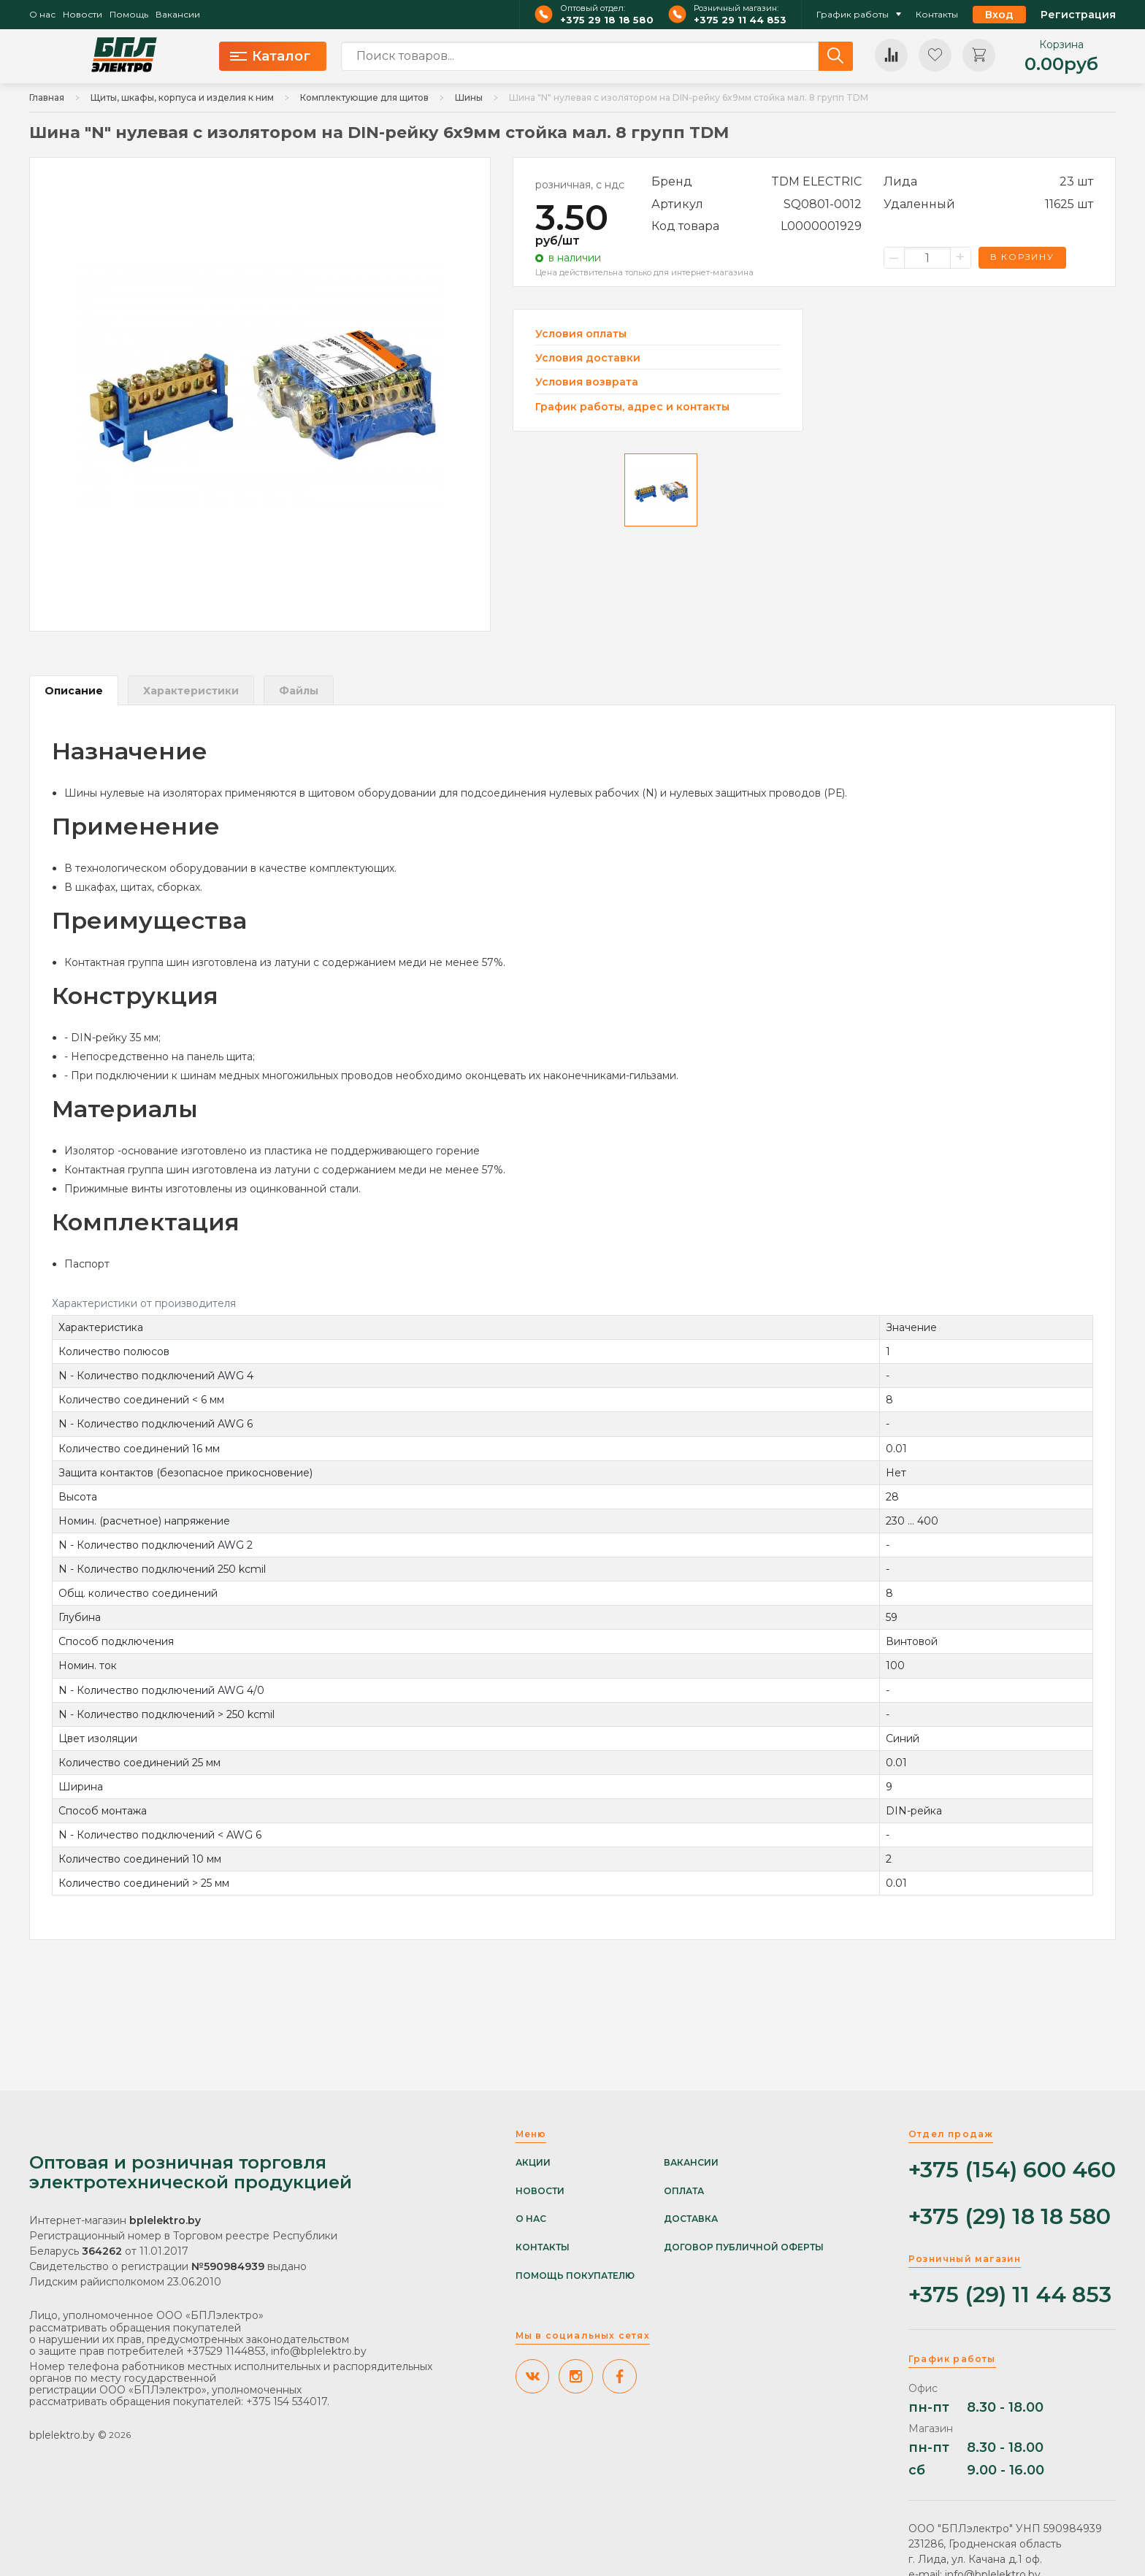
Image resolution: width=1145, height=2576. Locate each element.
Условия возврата (586, 382)
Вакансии (178, 14)
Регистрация (1078, 14)
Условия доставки (587, 358)
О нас (42, 14)
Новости (82, 14)
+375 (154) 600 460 (1012, 2170)
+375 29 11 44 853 (740, 20)
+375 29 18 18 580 (607, 20)
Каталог (270, 56)
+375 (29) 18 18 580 (1009, 2217)
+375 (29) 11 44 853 (1009, 2295)
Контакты (937, 14)
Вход (999, 14)
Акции (533, 2163)
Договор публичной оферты (744, 2247)
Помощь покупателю (575, 2276)
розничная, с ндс (579, 185)
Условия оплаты (581, 334)
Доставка (691, 2219)
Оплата (684, 2191)
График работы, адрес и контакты (632, 407)
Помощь (129, 14)
